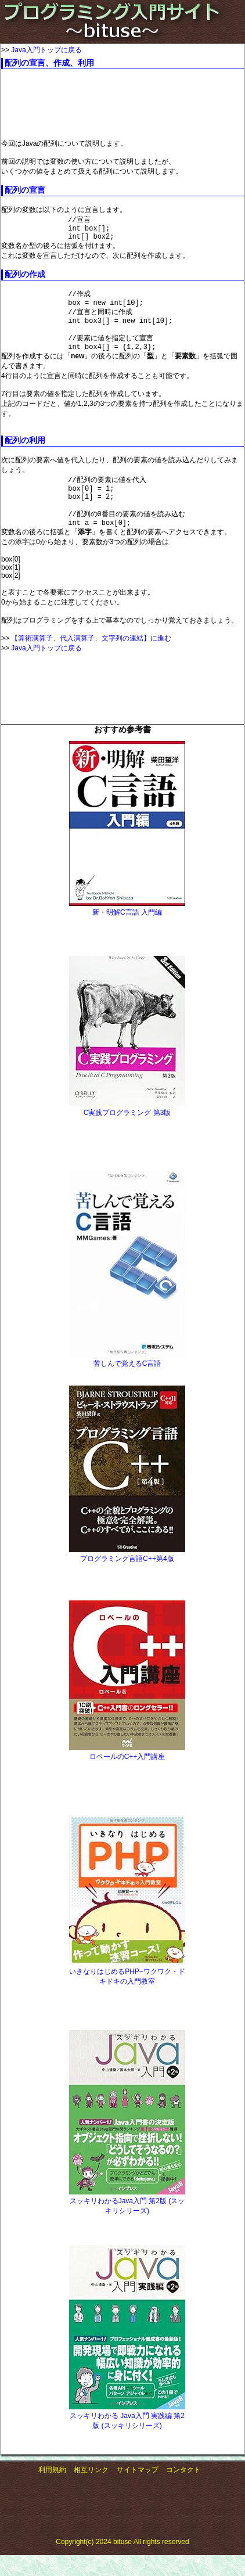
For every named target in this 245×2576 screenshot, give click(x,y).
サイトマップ (137, 2491)
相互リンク (91, 2491)
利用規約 (52, 2491)
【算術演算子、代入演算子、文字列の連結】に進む (91, 659)
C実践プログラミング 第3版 (127, 1133)
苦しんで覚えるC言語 (127, 1384)
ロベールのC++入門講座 (127, 1777)
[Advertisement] (94, 104)
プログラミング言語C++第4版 (127, 1579)
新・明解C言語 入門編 (127, 933)
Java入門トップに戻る (46, 50)
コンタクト (183, 2491)
